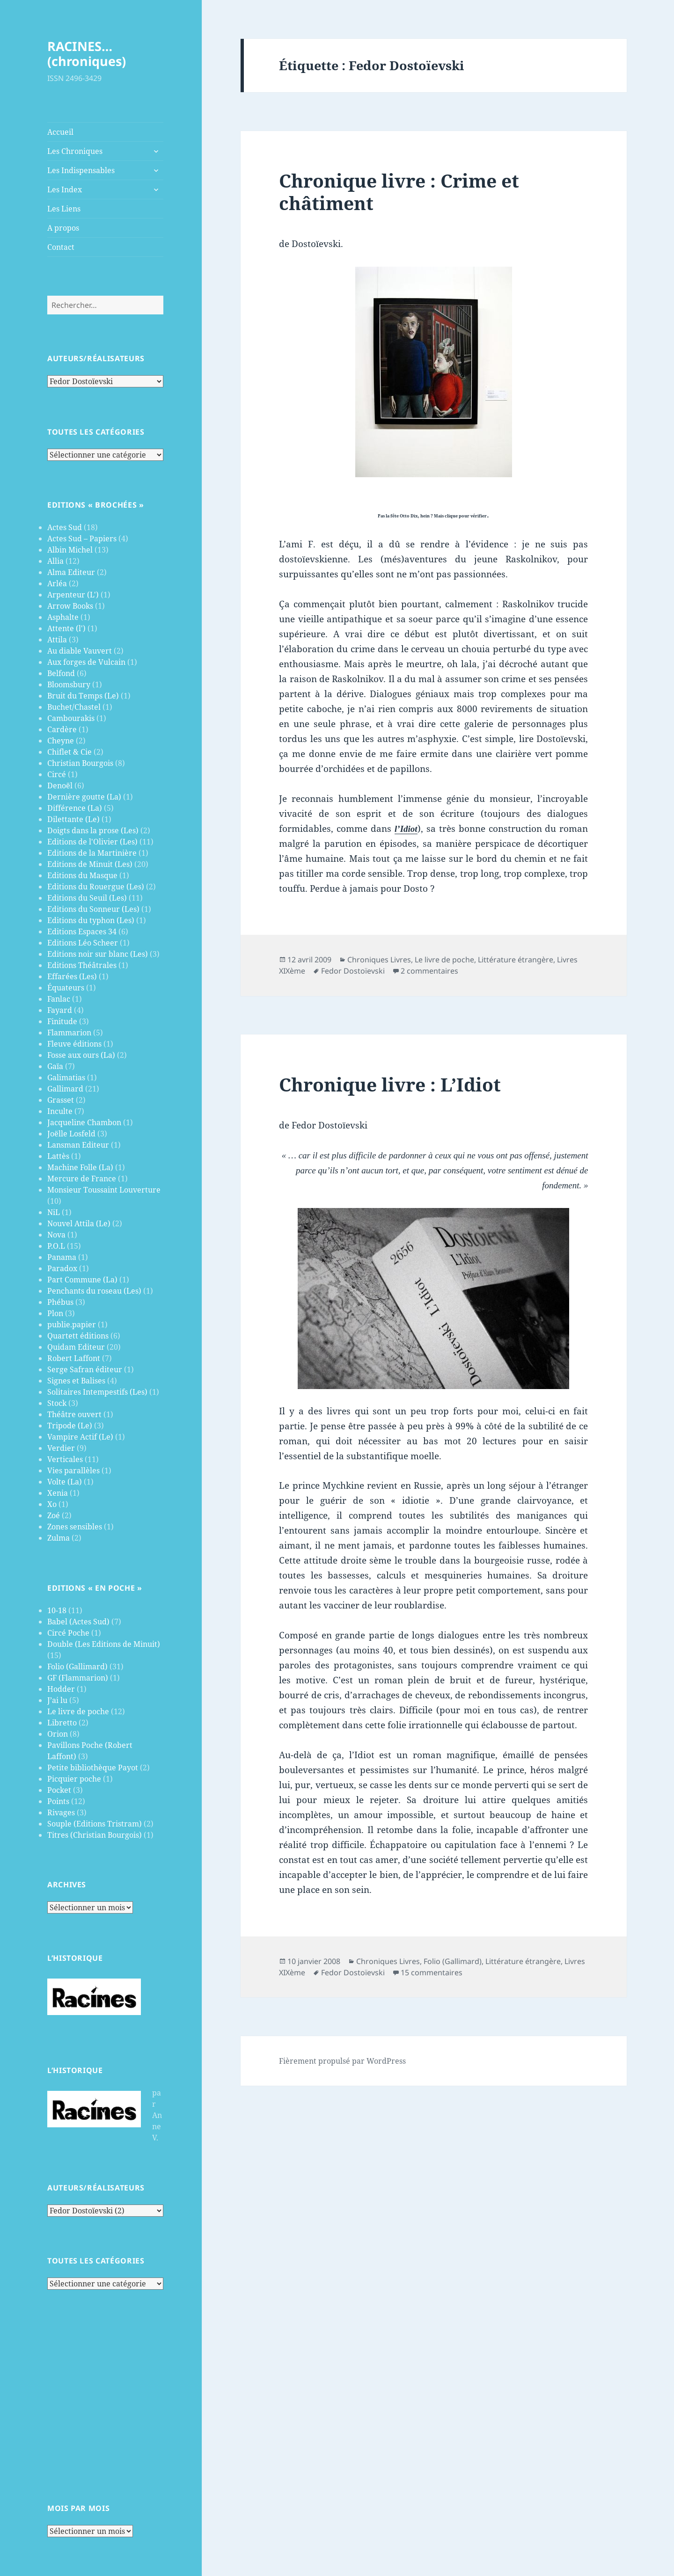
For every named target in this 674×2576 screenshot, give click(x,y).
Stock (56, 1403)
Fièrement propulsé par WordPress (342, 2061)
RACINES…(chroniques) (86, 53)
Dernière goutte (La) (84, 797)
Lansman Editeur (78, 1145)
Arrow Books (70, 606)
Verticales (65, 1459)
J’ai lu (57, 1700)
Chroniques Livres (379, 959)
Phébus (60, 1302)
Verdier (61, 1448)
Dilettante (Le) (73, 819)
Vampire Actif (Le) (80, 1437)
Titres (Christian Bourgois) (94, 1835)
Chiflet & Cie (69, 752)
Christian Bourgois (80, 763)
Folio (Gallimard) (77, 1666)
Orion (57, 1734)
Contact (60, 247)
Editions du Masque (82, 875)
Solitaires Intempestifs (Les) (97, 1392)
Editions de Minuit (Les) (89, 864)
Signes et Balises (76, 1380)
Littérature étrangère (515, 959)
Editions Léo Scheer (82, 943)
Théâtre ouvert (74, 1414)
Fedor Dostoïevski (353, 971)
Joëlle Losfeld (71, 1133)
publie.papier (71, 1324)
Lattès (58, 1156)
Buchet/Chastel (74, 707)
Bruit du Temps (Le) (83, 696)
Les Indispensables (81, 170)
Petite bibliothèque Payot (92, 1767)
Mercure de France (81, 1178)
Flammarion (69, 1032)
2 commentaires (429, 971)
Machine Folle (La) (80, 1167)
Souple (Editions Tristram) (94, 1824)
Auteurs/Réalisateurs (96, 358)
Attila (57, 639)
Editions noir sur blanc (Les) (97, 954)
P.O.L (56, 1246)
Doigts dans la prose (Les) (93, 830)
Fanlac (58, 999)
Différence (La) (74, 808)
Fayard (59, 1010)
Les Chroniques (75, 151)
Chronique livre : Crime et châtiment (399, 191)
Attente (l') (66, 628)
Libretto (62, 1722)
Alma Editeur (71, 572)
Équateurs (65, 987)
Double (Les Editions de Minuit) (103, 1644)
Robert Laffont (73, 1358)
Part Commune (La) (82, 1279)
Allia (55, 561)
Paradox (62, 1268)
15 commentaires (431, 1972)
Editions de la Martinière (92, 853)
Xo (52, 1504)
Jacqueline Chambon (84, 1122)
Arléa (57, 583)
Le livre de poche (78, 1711)
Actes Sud (64, 527)
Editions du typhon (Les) (90, 920)
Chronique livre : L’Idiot (390, 1084)
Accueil (60, 132)
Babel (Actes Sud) (78, 1621)
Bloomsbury (68, 684)
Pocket (59, 1790)
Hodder (61, 1689)
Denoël (60, 785)
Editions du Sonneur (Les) (93, 909)
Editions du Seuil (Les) (87, 898)
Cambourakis (71, 718)
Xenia (57, 1493)
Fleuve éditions (74, 1044)
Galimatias (66, 1077)
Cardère (62, 729)
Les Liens (64, 209)
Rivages (61, 1812)
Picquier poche (74, 1779)
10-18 (56, 1610)
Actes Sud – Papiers (82, 538)
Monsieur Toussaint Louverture (104, 1190)
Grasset (60, 1100)
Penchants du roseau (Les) (94, 1291)
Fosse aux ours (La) (81, 1055)
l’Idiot (406, 829)
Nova (56, 1235)
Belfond (61, 673)
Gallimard (65, 1089)
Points (58, 1801)
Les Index (64, 189)
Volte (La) (64, 1482)
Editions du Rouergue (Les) (95, 886)
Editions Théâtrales (82, 965)
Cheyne (60, 740)
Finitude (62, 1021)
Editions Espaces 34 (82, 931)
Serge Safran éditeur (84, 1369)
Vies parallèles (73, 1470)
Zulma (58, 1538)
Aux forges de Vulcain (86, 662)
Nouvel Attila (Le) (78, 1223)
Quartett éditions (78, 1336)
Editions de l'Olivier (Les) (92, 842)
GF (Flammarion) (77, 1678)
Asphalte (63, 617)
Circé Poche (68, 1633)
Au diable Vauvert (79, 651)
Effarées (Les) (72, 976)
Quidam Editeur (76, 1347)
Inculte (60, 1111)
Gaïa (55, 1066)
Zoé (53, 1515)
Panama (61, 1257)
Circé (56, 774)
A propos (63, 228)
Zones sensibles (74, 1526)
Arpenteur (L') (73, 594)
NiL (53, 1212)
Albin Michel (70, 550)
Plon (55, 1313)
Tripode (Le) (69, 1425)
